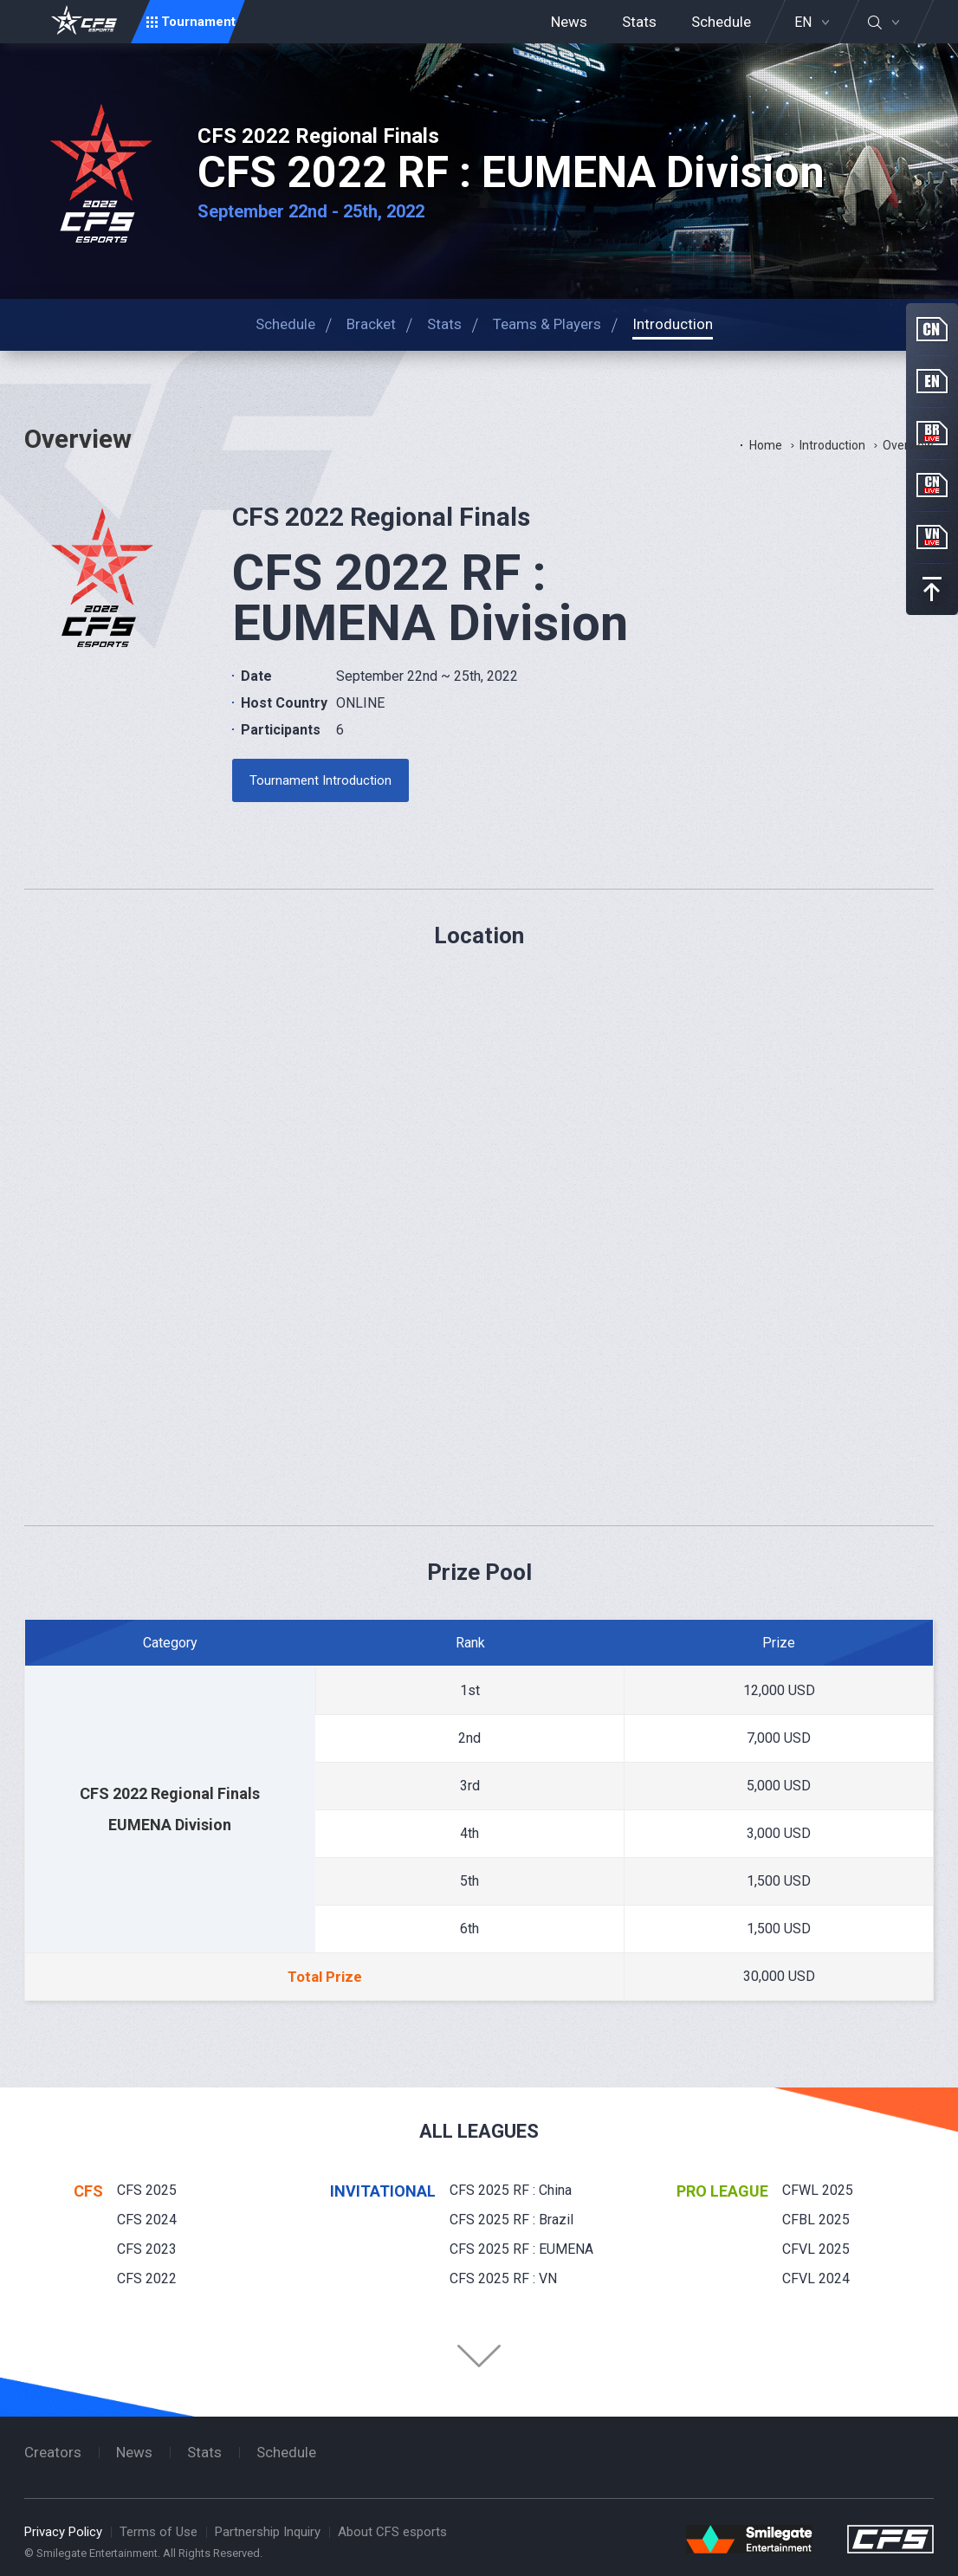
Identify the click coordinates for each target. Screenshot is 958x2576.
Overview (908, 445)
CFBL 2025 (816, 2219)
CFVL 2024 (816, 2278)
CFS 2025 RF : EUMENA (521, 2249)
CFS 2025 (147, 2190)
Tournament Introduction (320, 780)
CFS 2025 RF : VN (503, 2278)
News (569, 21)
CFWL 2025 (817, 2190)
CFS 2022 (147, 2278)
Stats (639, 21)
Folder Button (479, 2356)
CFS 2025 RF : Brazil (511, 2219)
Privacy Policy (63, 2532)
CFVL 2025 (816, 2249)
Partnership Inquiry (267, 2532)
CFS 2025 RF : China (511, 2190)
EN (803, 22)
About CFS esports (392, 2532)
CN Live (932, 485)
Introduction (832, 445)
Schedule (721, 21)
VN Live (932, 537)
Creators (52, 2452)
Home (765, 445)
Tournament (198, 21)
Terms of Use (158, 2532)
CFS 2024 (147, 2219)
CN (932, 329)
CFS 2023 (147, 2249)
